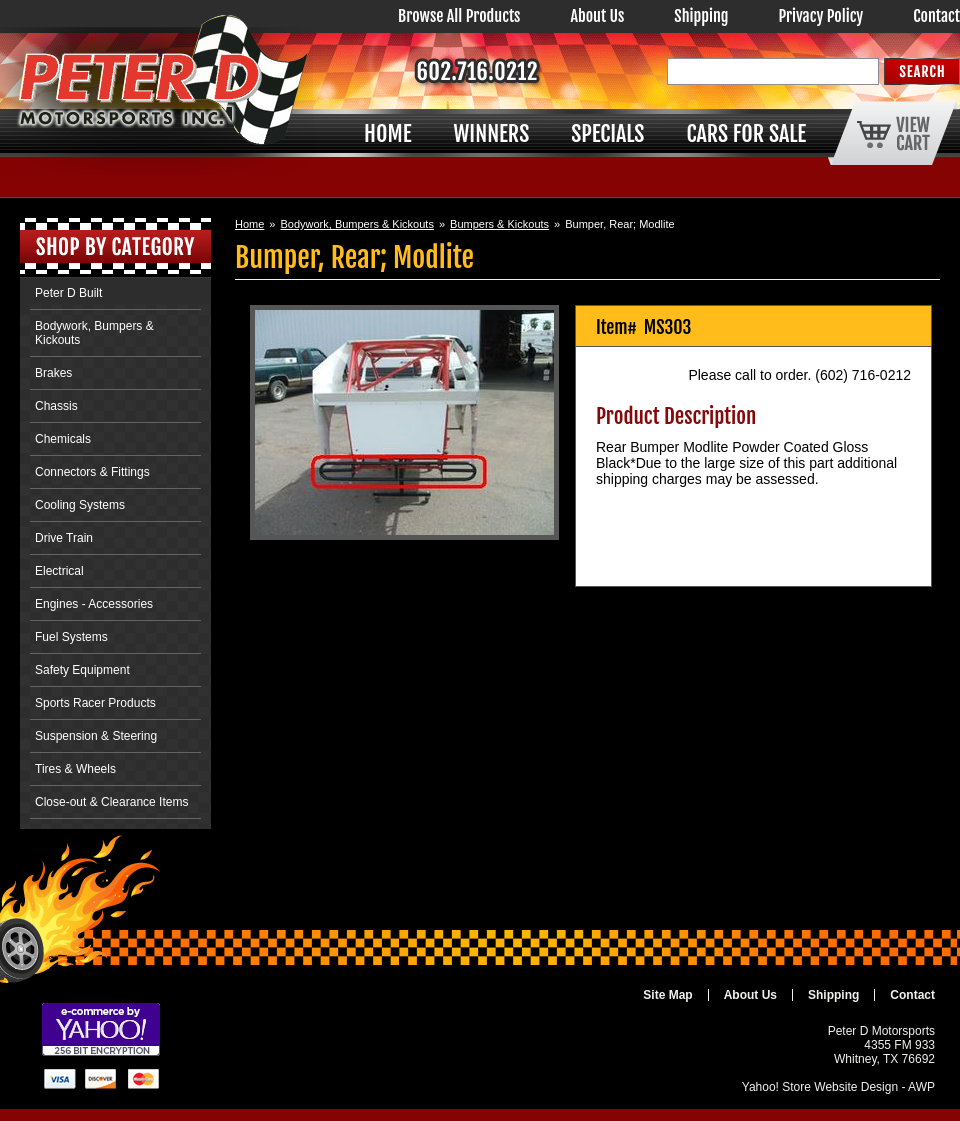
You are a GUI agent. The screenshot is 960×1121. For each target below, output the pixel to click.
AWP (921, 1087)
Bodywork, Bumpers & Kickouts (356, 224)
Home (249, 224)
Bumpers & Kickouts (499, 224)
